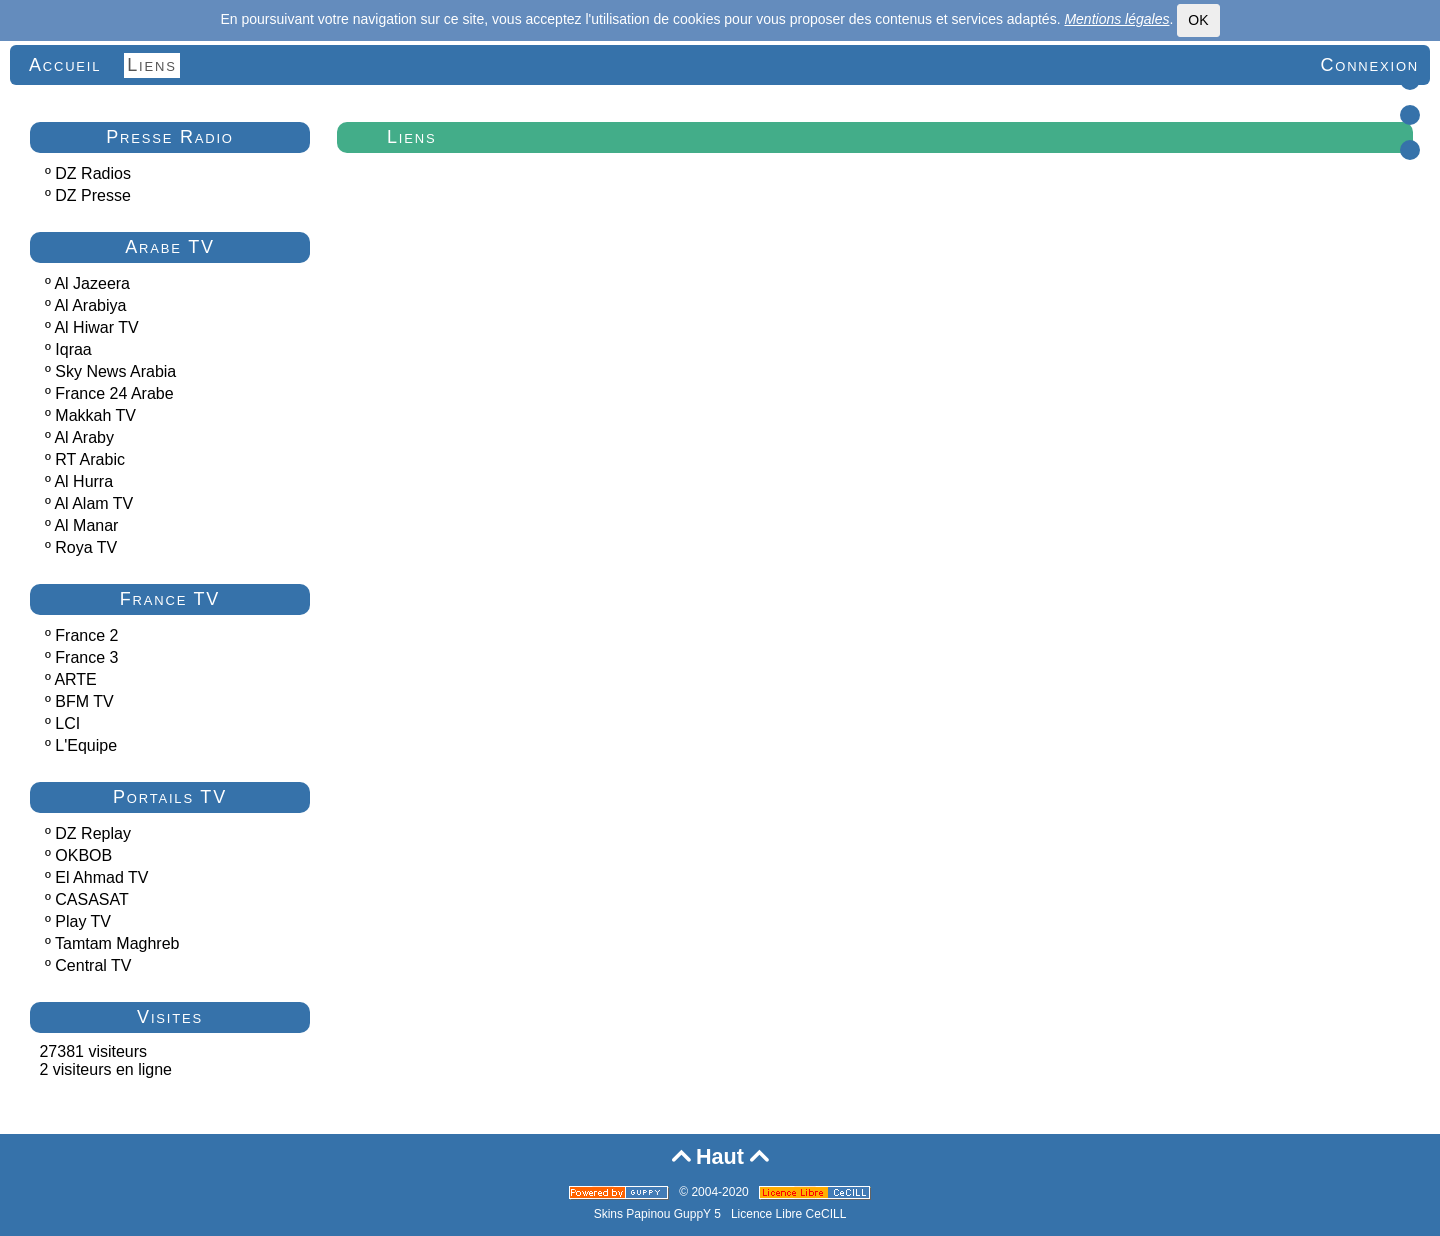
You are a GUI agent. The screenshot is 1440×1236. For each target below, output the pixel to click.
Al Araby (84, 437)
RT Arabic (90, 459)
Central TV (93, 965)
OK (1198, 20)
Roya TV (86, 547)
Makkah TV (95, 415)
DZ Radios (93, 173)
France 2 (86, 635)
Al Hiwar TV (96, 327)
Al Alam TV (93, 503)
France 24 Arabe (114, 393)
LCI (67, 723)
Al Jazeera (92, 283)
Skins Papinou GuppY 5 (661, 1214)
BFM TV (84, 701)
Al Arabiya (90, 305)
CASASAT (92, 899)
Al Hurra (83, 481)
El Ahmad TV (101, 877)
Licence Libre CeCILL (788, 1214)
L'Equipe (86, 745)
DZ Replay (93, 833)
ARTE (75, 679)
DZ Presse (93, 195)
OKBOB (83, 855)
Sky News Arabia (115, 371)
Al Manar (86, 525)
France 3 (86, 657)
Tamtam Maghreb (117, 943)
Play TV (83, 921)
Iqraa (73, 349)
